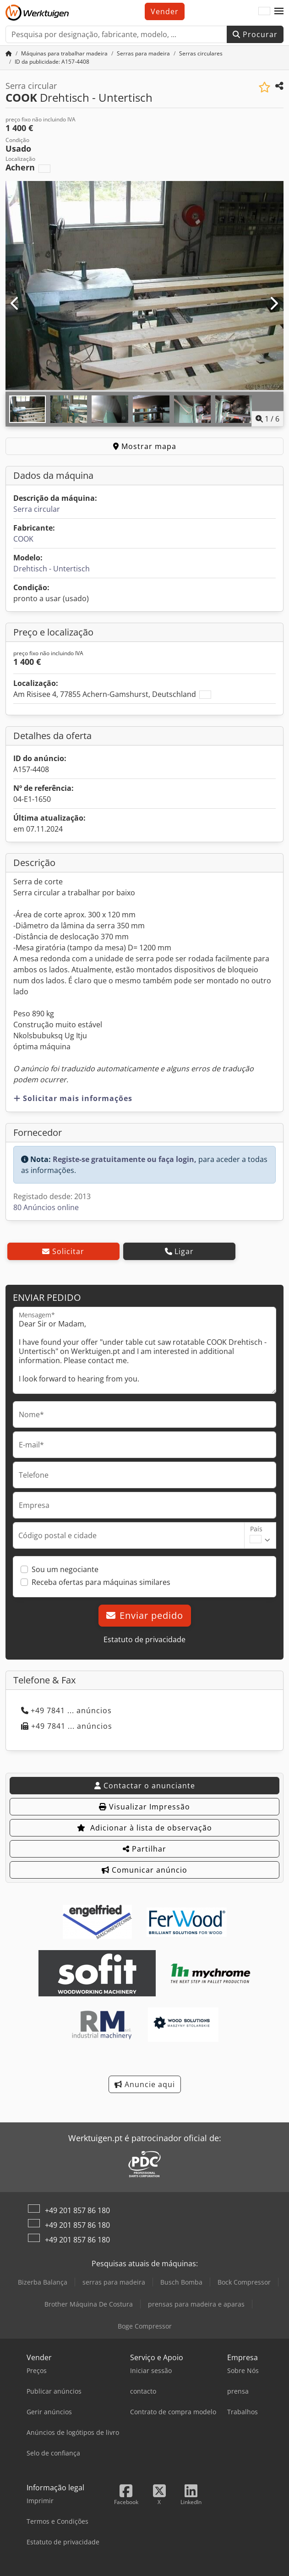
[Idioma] (264, 11)
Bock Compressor (244, 2282)
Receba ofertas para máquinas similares (101, 1582)
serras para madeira (113, 2282)
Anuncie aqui (145, 2084)
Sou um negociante (65, 1569)
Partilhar (144, 1849)
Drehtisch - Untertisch (51, 569)
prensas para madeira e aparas (196, 2304)
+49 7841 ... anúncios (66, 1710)
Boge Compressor (145, 2326)
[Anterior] (15, 304)
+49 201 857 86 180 (77, 2210)
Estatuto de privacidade (144, 1639)
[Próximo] (273, 304)
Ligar (179, 1251)
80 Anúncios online (46, 1207)
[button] (279, 11)
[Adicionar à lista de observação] (264, 87)
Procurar (255, 34)
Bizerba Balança (42, 2282)
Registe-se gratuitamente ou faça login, (124, 1159)
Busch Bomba (181, 2282)
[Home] (8, 53)
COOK (23, 539)
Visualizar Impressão (144, 1807)
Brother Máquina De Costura (88, 2304)
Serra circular (36, 509)
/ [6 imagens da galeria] (267, 419)
